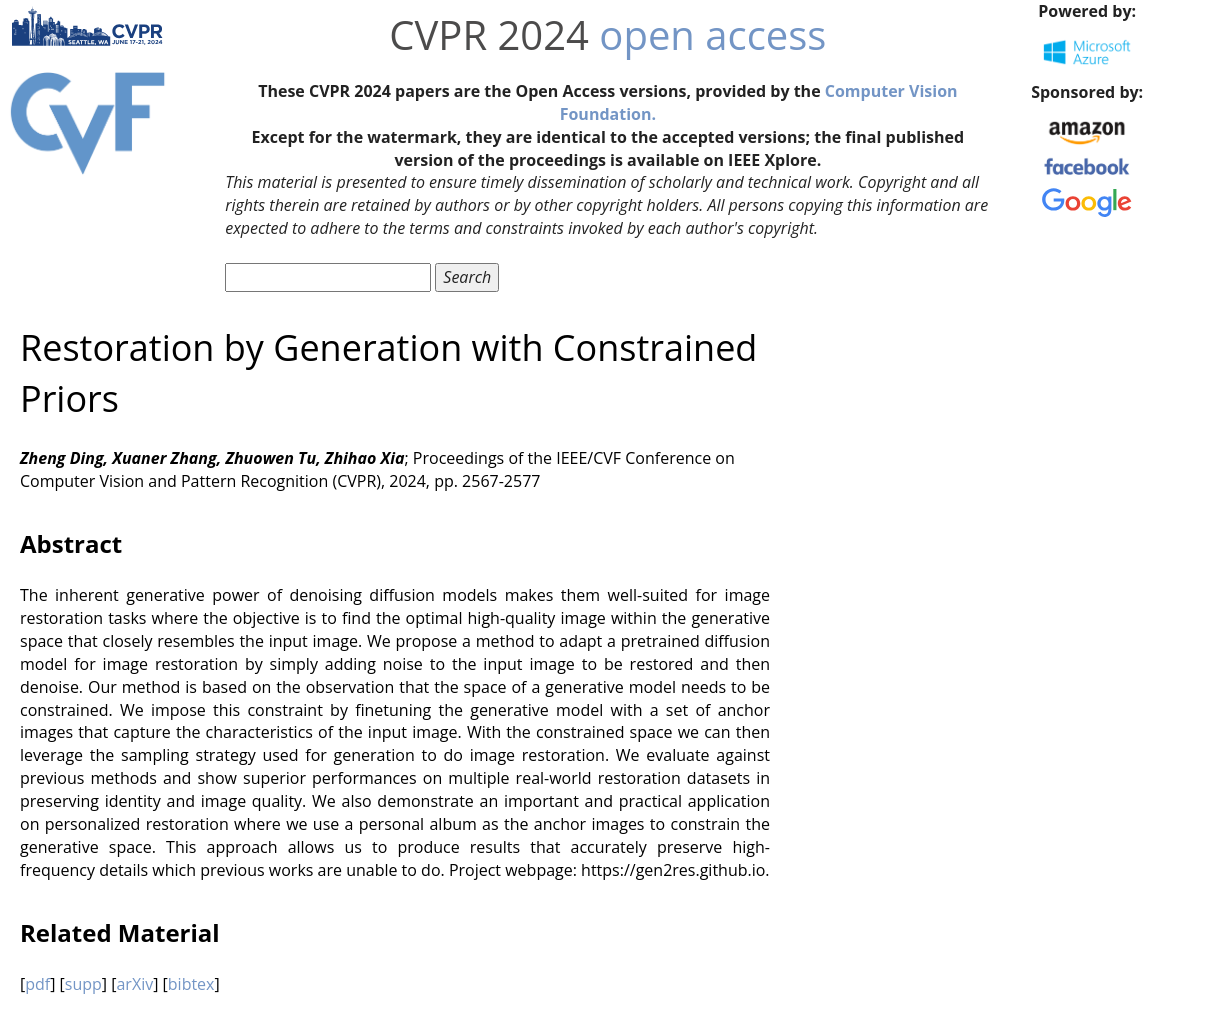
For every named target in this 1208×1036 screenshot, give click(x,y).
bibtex (191, 984)
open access (712, 34)
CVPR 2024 (489, 34)
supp (83, 984)
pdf (37, 984)
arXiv (134, 984)
